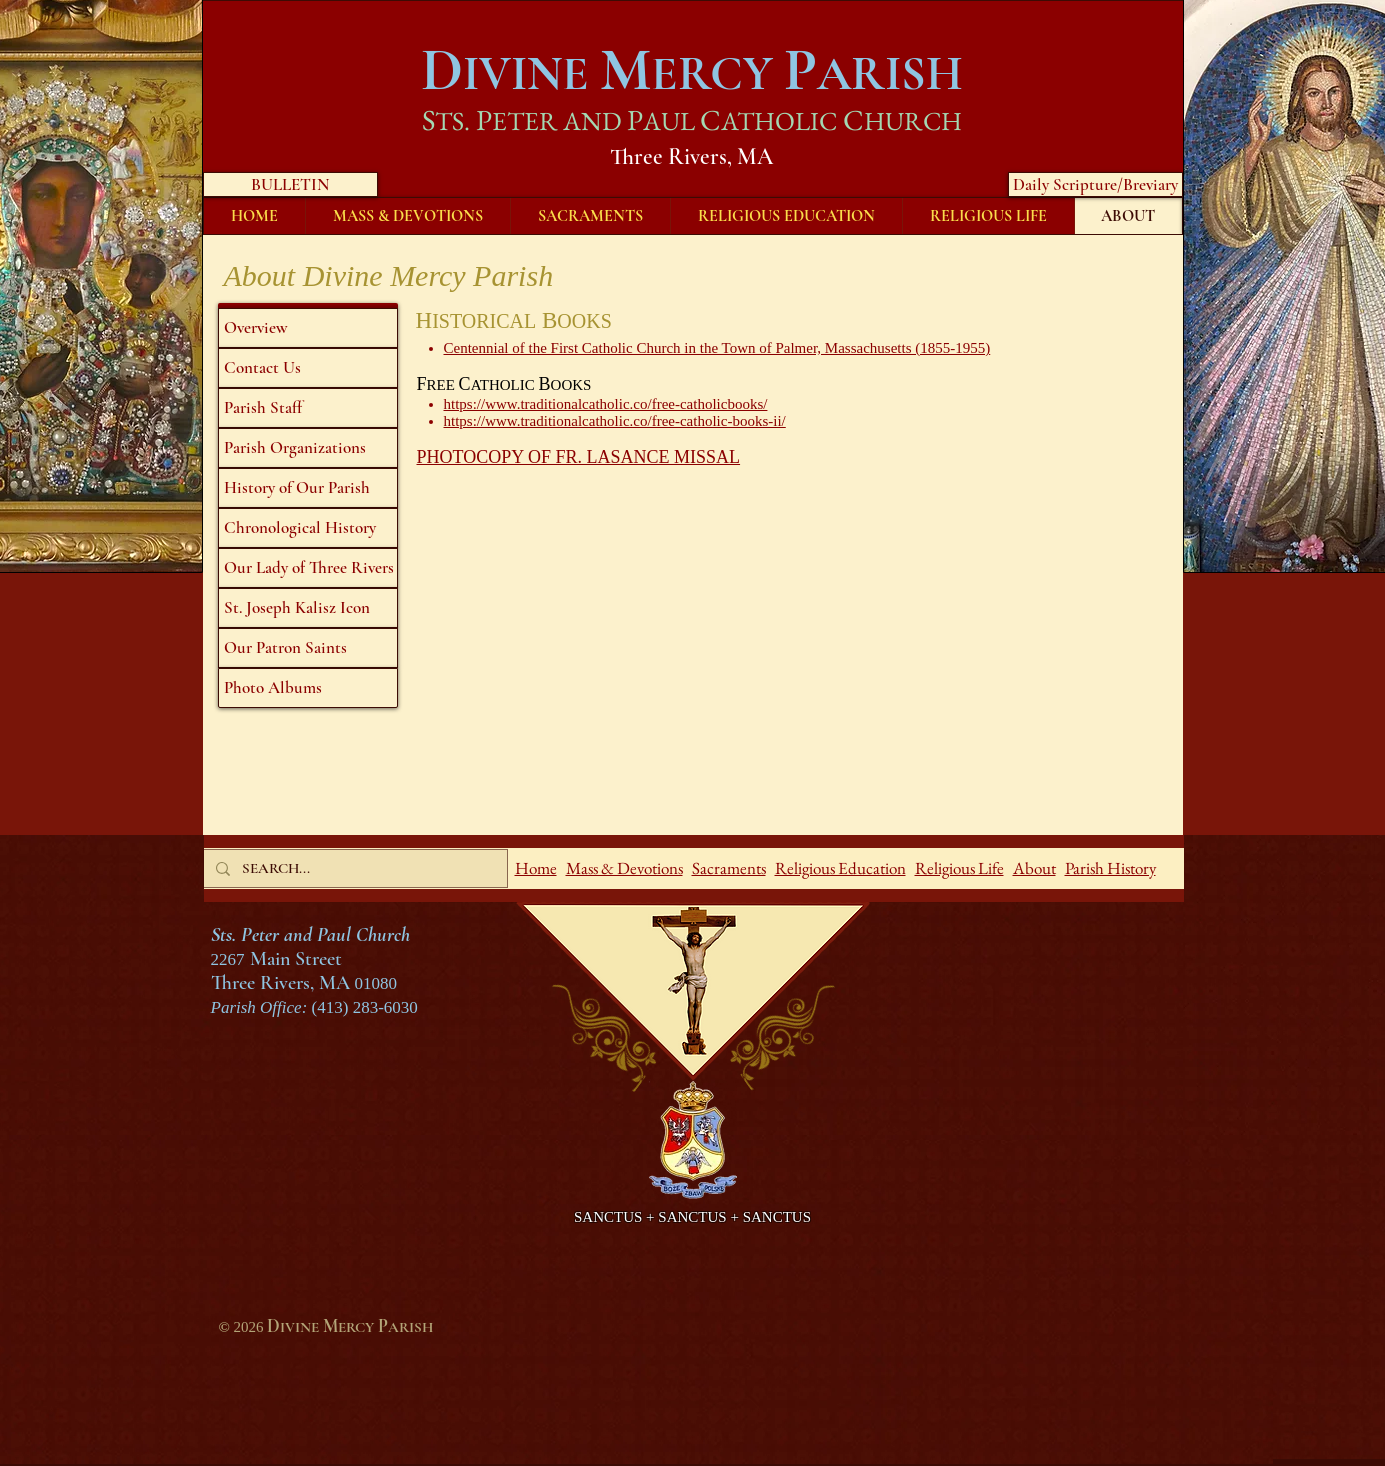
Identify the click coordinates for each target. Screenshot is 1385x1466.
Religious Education (840, 868)
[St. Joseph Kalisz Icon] (308, 608)
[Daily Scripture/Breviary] (1095, 184)
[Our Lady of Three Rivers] (308, 568)
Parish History (1110, 868)
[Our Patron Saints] (308, 648)
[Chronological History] (308, 528)
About (1034, 868)
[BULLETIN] (290, 184)
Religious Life (959, 868)
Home (536, 868)
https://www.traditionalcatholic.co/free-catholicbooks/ (606, 404)
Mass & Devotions (624, 868)
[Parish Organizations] (308, 448)
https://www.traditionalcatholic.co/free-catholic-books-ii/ (615, 421)
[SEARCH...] (353, 868)
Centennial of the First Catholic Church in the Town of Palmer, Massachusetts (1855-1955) (717, 348)
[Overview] (308, 328)
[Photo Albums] (308, 688)
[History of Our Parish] (308, 488)
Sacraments (729, 868)
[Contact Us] (308, 368)
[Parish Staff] (308, 408)
